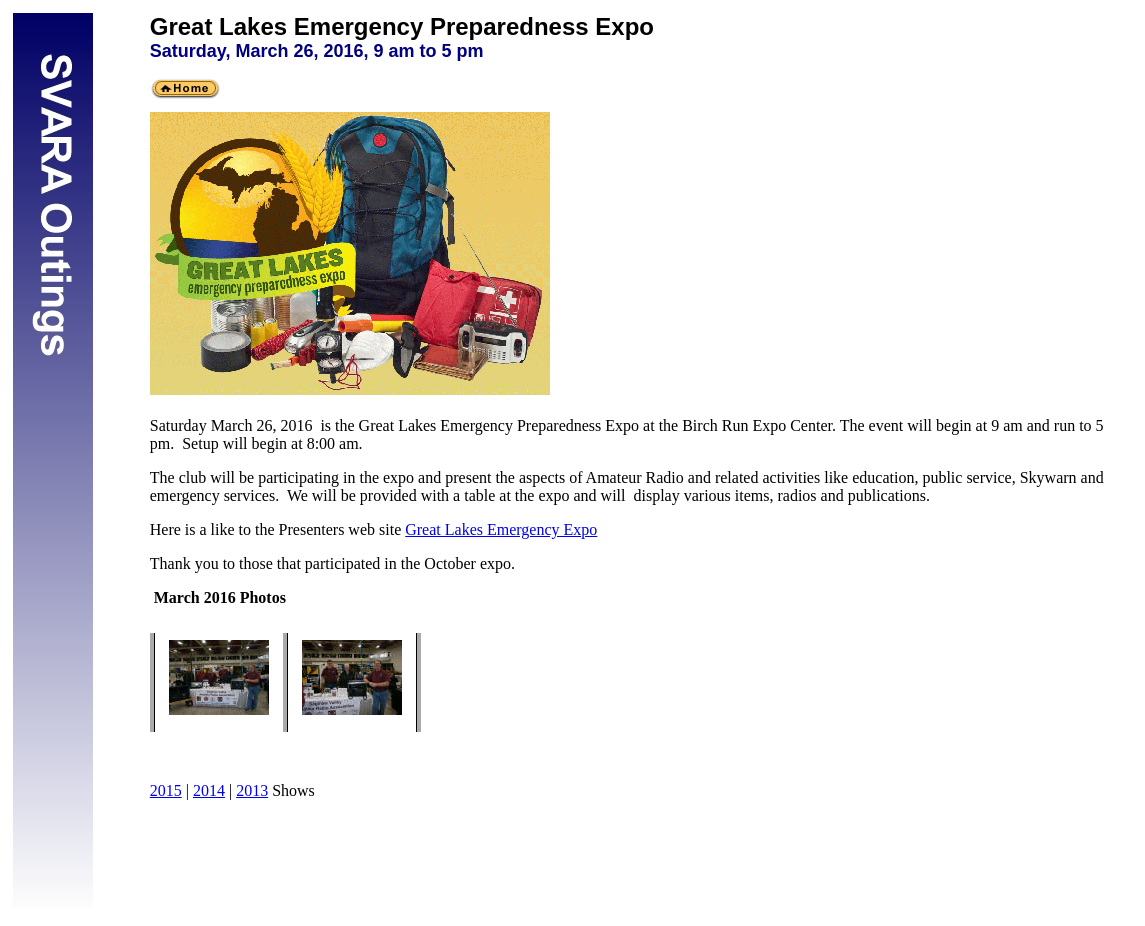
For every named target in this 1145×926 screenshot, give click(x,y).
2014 (209, 790)
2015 (166, 790)
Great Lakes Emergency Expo (501, 529)
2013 (252, 790)
